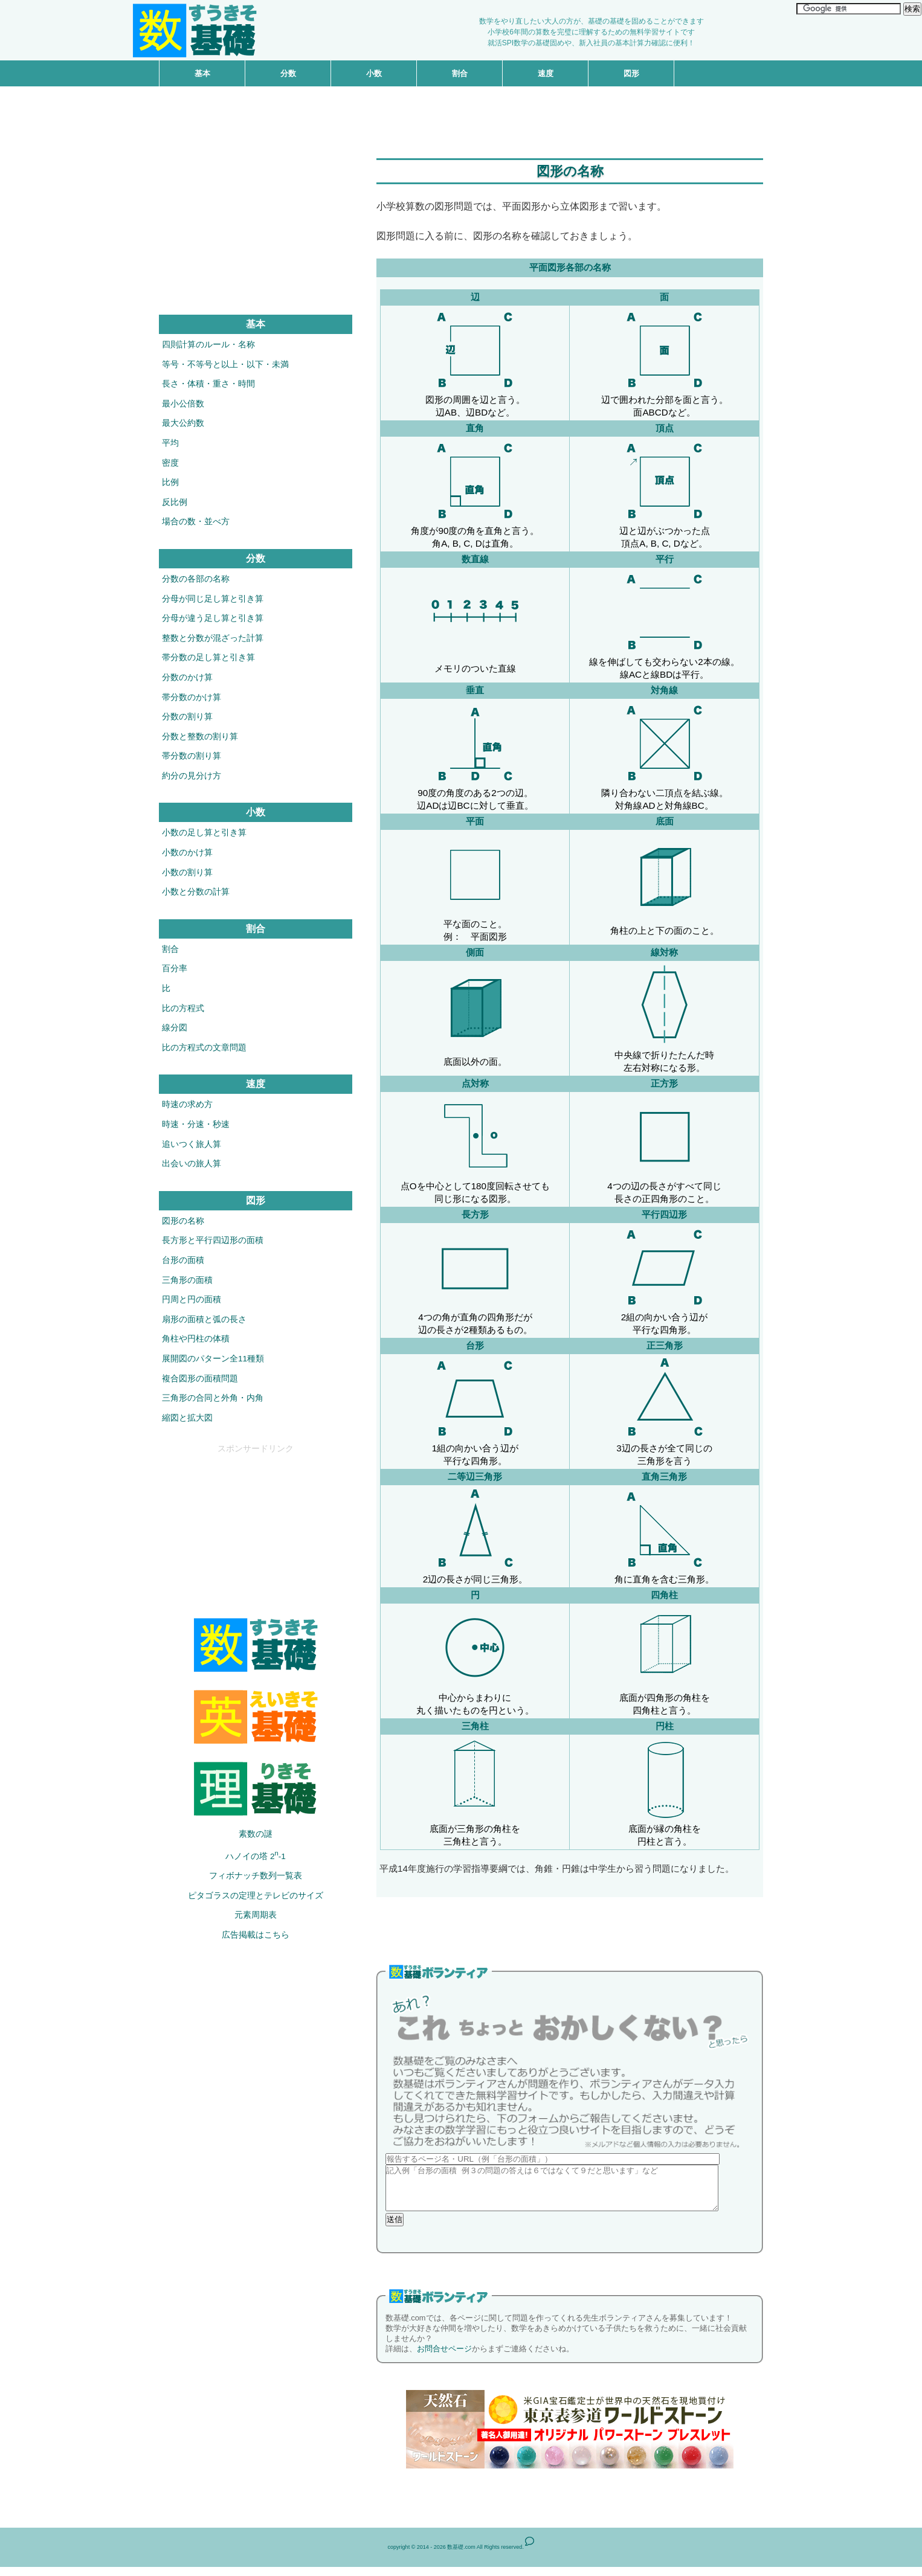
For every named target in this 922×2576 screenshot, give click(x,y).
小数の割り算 (187, 872)
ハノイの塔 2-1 (255, 1855)
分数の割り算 (187, 716)
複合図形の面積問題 (200, 1378)
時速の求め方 (187, 1104)
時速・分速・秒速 (196, 1124)
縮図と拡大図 (187, 1417)
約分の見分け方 (191, 775)
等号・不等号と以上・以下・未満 (225, 364)
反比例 (174, 502)
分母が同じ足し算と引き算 (212, 598)
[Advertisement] (461, 113)
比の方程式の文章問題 (204, 1047)
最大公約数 (183, 423)
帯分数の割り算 (191, 755)
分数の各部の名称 (196, 578)
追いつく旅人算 (191, 1144)
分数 (288, 73)
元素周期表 (255, 1914)
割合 (460, 73)
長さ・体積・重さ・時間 (208, 383)
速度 (545, 73)
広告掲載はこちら (255, 1934)
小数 (374, 73)
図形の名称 (183, 1220)
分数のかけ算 (187, 677)
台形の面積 (183, 1260)
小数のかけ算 (187, 852)
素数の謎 (255, 1834)
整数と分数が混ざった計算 (212, 638)
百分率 (174, 968)
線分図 (174, 1027)
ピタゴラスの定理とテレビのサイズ (255, 1895)
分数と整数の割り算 (200, 736)
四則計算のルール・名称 (208, 344)
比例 (170, 482)
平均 (170, 443)
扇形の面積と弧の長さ (204, 1319)
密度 (170, 462)
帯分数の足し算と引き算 (208, 657)
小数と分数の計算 (196, 891)
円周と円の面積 (191, 1299)
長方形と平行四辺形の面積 (212, 1240)
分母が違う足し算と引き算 (212, 618)
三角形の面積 (187, 1280)
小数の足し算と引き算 (204, 832)
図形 (631, 73)
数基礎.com (461, 2556)
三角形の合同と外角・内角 (212, 1397)
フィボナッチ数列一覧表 (255, 1875)
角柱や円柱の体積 (196, 1338)
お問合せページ (444, 2357)
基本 (202, 73)
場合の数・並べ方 (196, 521)
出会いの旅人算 (191, 1163)
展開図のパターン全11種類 (213, 1358)
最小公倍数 (183, 403)
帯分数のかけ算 (191, 697)
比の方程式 (183, 1008)
